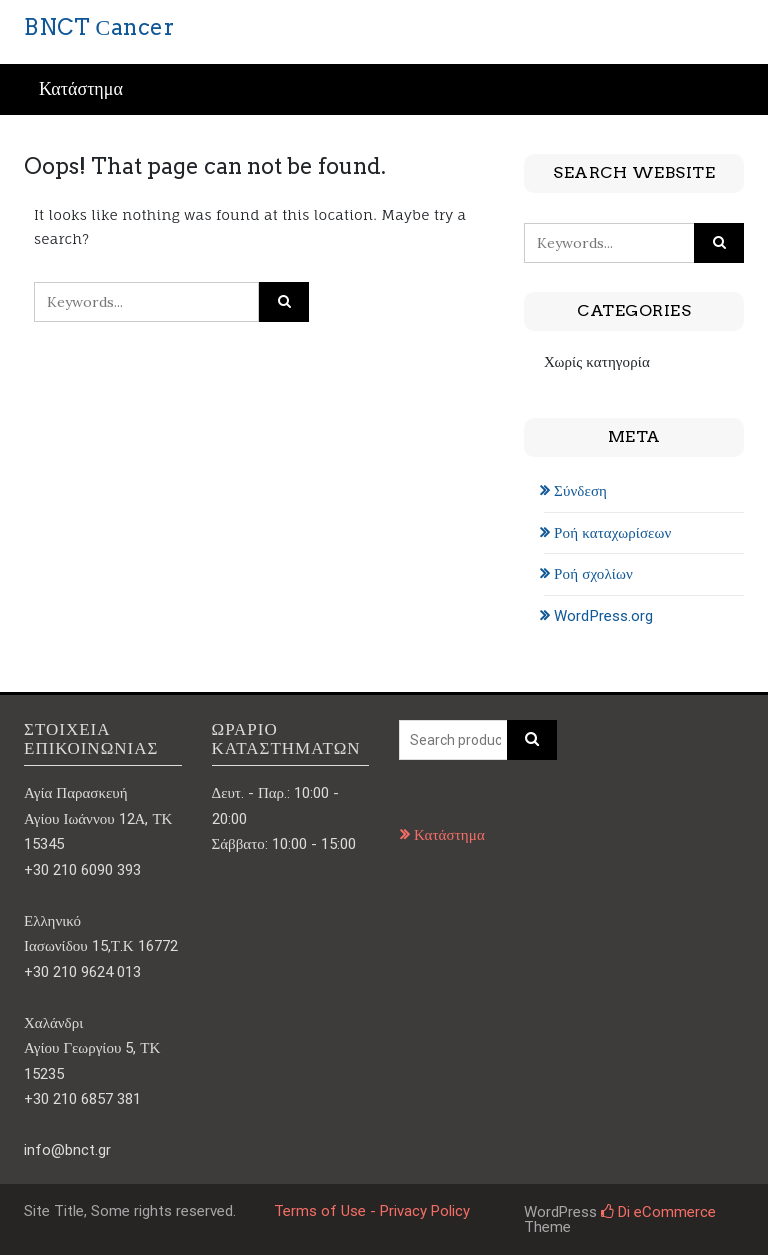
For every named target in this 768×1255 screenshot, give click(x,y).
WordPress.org (603, 616)
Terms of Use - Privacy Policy (372, 1211)
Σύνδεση (580, 491)
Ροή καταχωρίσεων (612, 533)
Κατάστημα (81, 89)
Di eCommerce (658, 1212)
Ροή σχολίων (593, 574)
